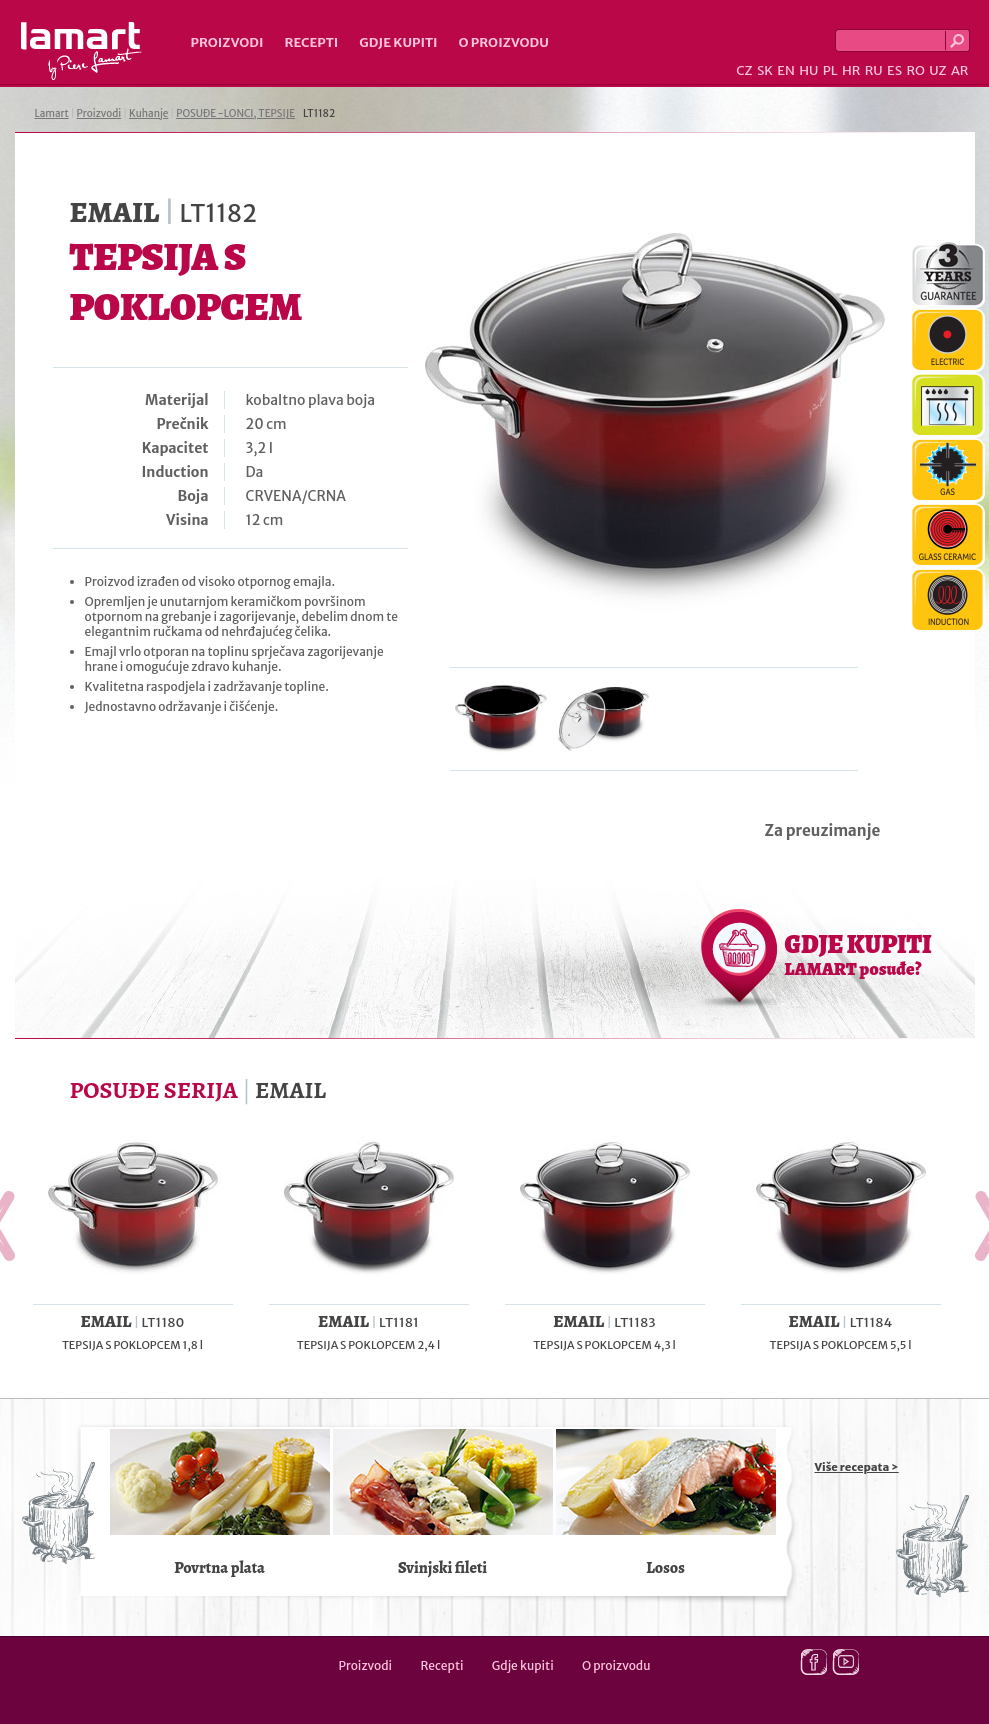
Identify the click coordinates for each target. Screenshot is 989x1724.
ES (894, 70)
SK (765, 70)
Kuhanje (148, 113)
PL (830, 70)
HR (851, 70)
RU (874, 70)
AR (960, 70)
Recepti (311, 42)
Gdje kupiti (398, 42)
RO (915, 70)
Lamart (81, 51)
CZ (744, 70)
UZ (937, 70)
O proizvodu (504, 42)
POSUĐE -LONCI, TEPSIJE (235, 113)
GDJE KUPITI (858, 954)
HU (808, 70)
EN (786, 70)
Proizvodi (227, 42)
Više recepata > (857, 1467)
